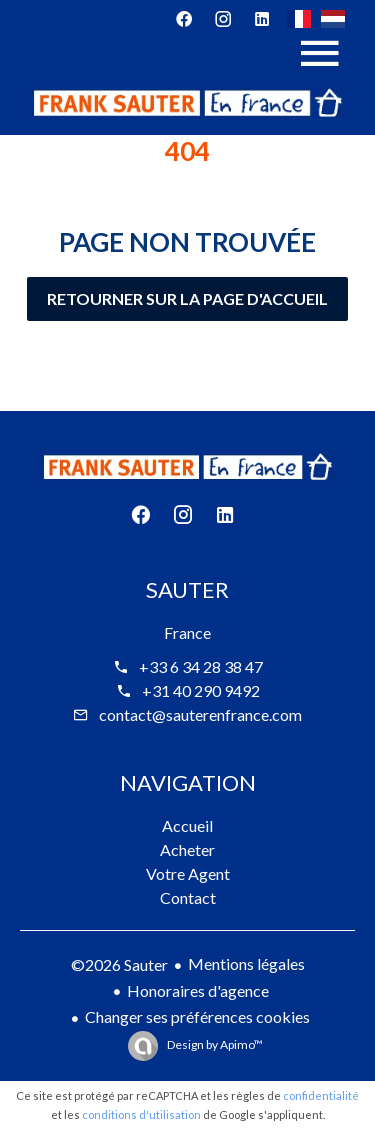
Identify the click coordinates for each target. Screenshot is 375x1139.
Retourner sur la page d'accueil (187, 298)
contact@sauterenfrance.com (200, 714)
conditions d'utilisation (141, 1114)
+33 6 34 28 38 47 (201, 666)
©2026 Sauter (119, 964)
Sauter (187, 589)
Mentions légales (246, 963)
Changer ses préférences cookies (197, 1016)
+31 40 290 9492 (201, 690)
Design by (214, 1044)
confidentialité (321, 1095)
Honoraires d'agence (198, 990)
